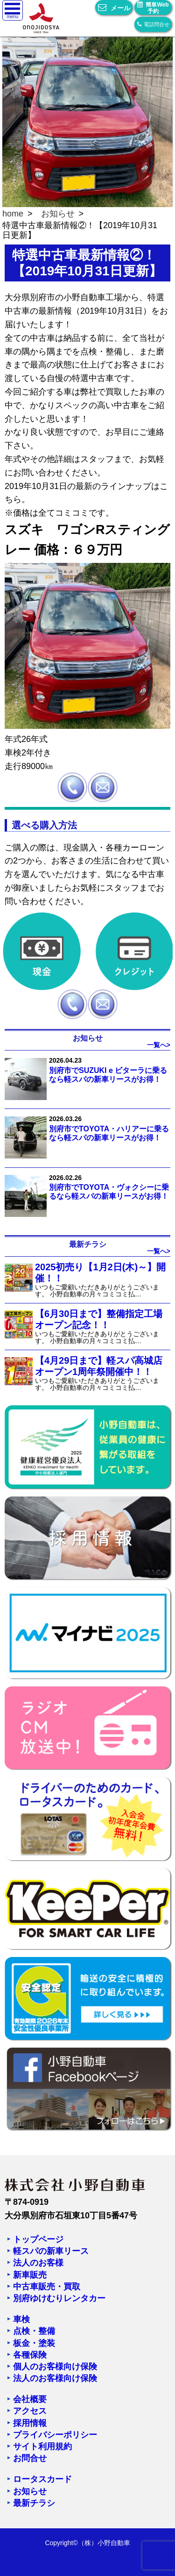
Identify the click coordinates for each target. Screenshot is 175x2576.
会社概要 (30, 2399)
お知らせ (58, 213)
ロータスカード (42, 2479)
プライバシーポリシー (55, 2434)
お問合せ (30, 2458)
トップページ (38, 2239)
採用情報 (30, 2423)
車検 (21, 2319)
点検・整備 (34, 2331)
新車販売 (30, 2275)
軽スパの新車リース (51, 2251)
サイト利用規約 (42, 2446)
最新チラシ (34, 2503)
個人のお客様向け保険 (55, 2366)
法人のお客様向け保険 (55, 2378)
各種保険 (30, 2355)
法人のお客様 (38, 2262)
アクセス (30, 2411)
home (12, 213)
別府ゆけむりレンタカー (59, 2298)
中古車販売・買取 (46, 2286)
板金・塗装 (34, 2343)
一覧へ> (158, 1045)
